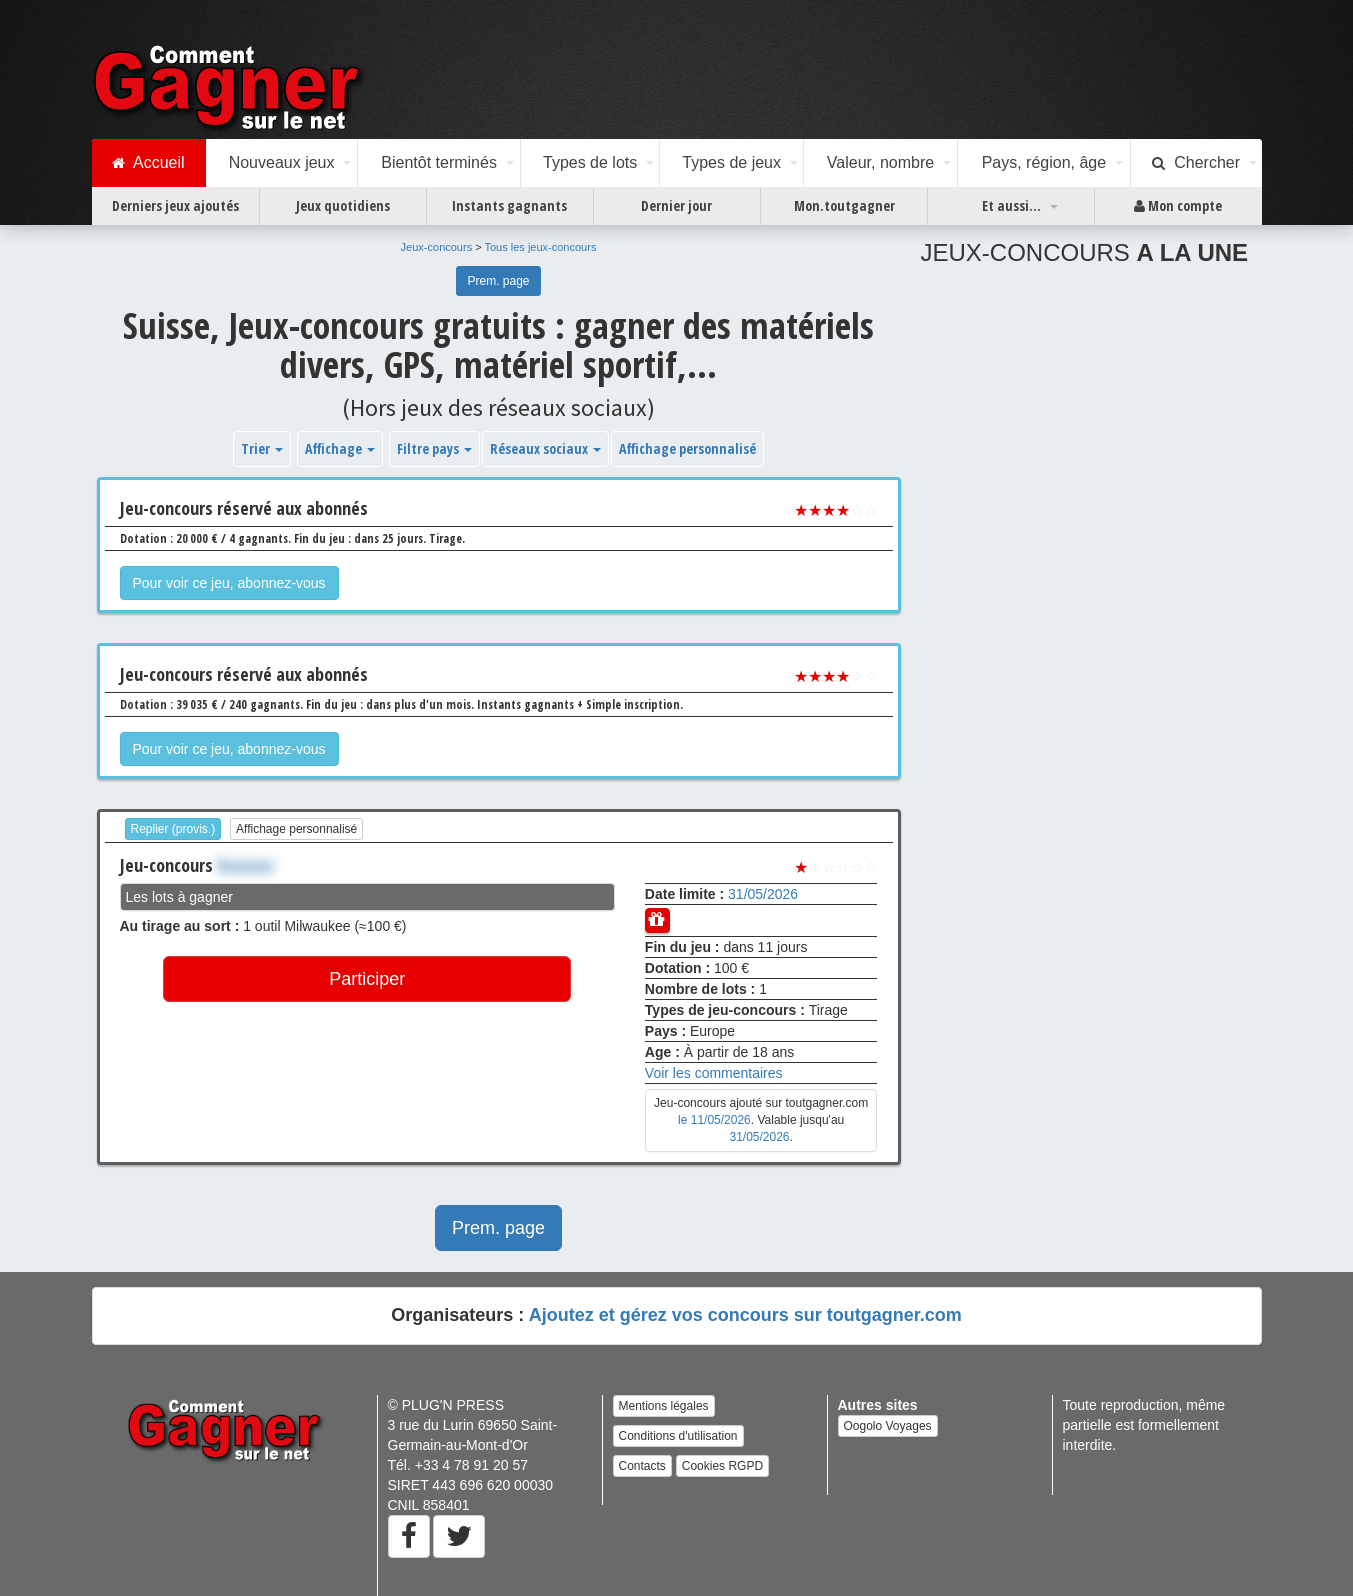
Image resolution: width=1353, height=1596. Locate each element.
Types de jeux (731, 162)
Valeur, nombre (880, 162)
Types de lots (590, 162)
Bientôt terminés (439, 162)
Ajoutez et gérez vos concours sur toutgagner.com (745, 1315)
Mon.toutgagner (844, 205)
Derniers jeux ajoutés (175, 205)
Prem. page (498, 281)
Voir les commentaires (714, 1073)
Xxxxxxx (245, 865)
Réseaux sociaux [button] (545, 448)
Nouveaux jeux (282, 162)
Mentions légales (664, 1406)
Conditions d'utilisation (678, 1436)
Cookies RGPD (722, 1466)
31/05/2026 (763, 894)
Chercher (1196, 163)
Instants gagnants (509, 205)
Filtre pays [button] (434, 448)
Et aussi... (1011, 205)
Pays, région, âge (1044, 162)
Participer (367, 979)
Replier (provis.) (173, 829)
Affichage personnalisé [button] (687, 448)
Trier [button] (262, 448)
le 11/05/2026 (714, 1120)
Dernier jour (676, 205)
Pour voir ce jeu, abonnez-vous (229, 583)
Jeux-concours (437, 247)
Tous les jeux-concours (541, 247)
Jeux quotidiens (343, 205)
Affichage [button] (340, 448)
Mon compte (1178, 206)
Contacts (642, 1466)
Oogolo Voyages (888, 1426)
